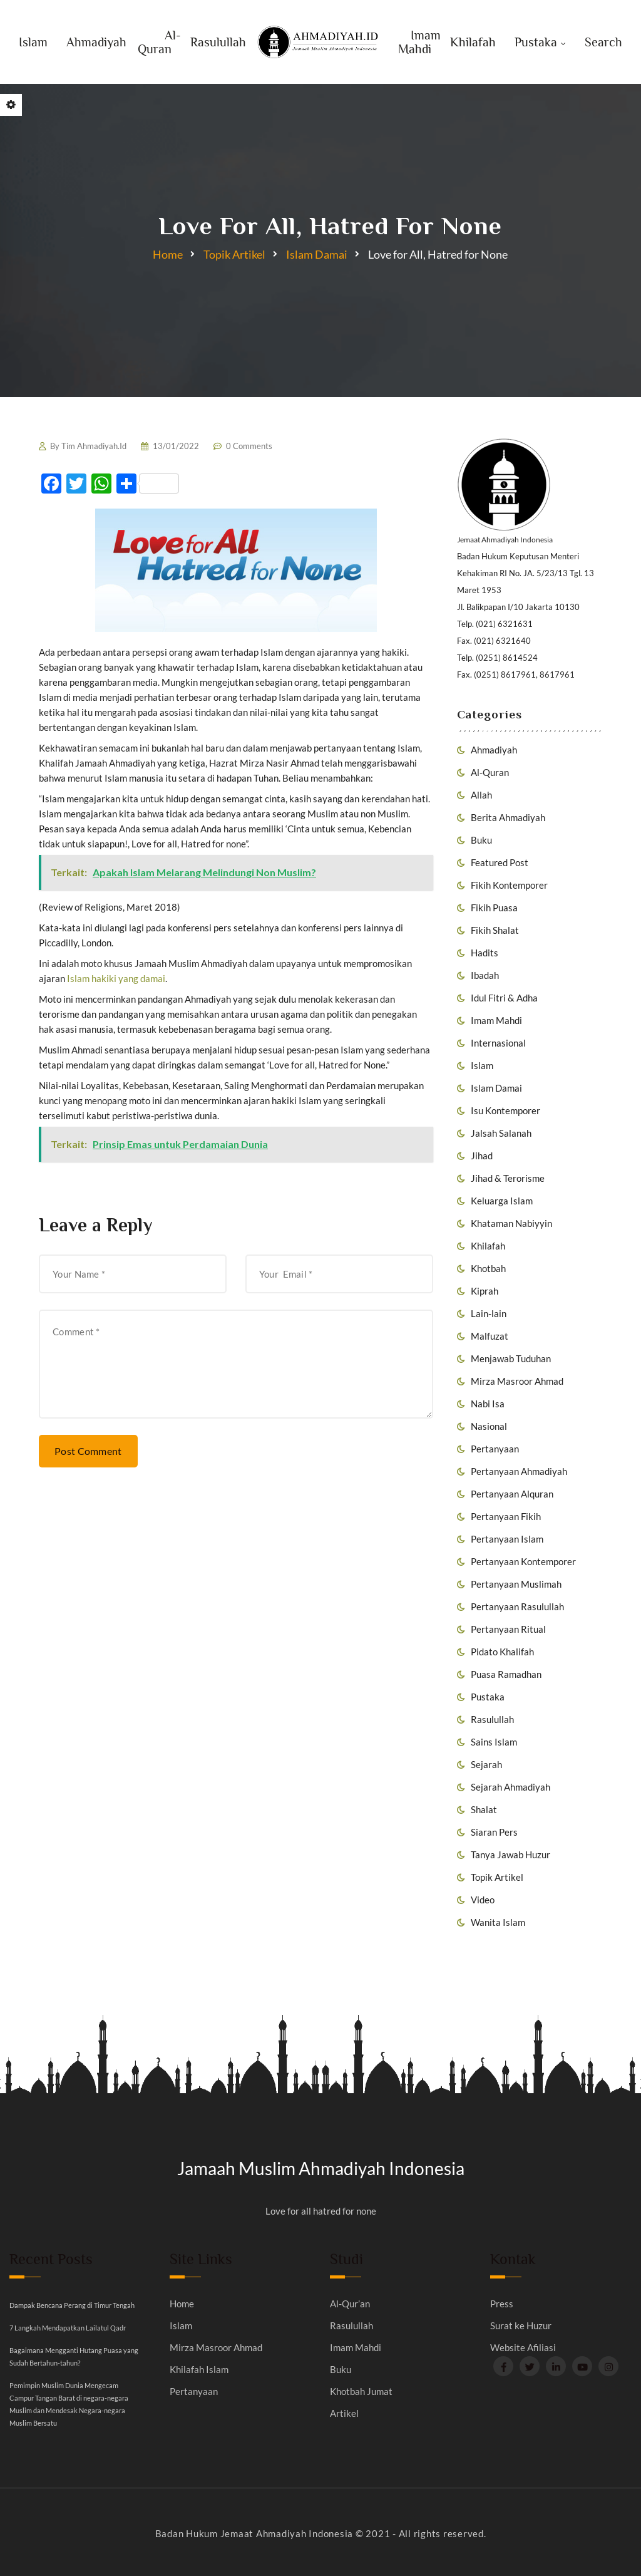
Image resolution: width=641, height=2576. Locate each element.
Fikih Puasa (494, 907)
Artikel (344, 2413)
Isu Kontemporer (505, 1110)
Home (168, 254)
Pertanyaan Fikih (506, 1516)
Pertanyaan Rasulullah (517, 1606)
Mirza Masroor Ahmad (517, 1381)
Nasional (489, 1426)
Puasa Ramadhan (506, 1674)
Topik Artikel (234, 254)
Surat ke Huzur (520, 2325)
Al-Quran (159, 42)
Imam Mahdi (419, 42)
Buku (481, 840)
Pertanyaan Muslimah (516, 1584)
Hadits (484, 952)
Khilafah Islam (199, 2369)
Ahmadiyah (96, 42)
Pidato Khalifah (502, 1651)
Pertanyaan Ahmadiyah (519, 1471)
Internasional (498, 1042)
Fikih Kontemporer (509, 885)
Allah (481, 794)
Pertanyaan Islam (507, 1538)
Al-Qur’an (350, 2304)
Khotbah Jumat (361, 2391)
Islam (33, 42)
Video (483, 1899)
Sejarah (486, 1764)
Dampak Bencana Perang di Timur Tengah (72, 2305)
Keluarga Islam (502, 1200)
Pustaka (536, 42)
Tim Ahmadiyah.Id (93, 446)
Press (501, 2304)
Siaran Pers (494, 1832)
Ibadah (485, 975)
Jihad (482, 1155)
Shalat (484, 1809)
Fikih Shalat (495, 930)
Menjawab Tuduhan (511, 1358)
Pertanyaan (495, 1448)
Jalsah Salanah (501, 1133)
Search (603, 42)
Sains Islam (494, 1741)
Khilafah (473, 42)
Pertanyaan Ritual (508, 1629)
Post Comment (88, 1451)
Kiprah (484, 1290)
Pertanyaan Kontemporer (523, 1561)
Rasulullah (218, 42)
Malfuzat (489, 1336)
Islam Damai (316, 254)
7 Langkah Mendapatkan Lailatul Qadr (67, 2328)
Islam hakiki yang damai (116, 978)
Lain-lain (488, 1313)
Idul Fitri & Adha (504, 997)
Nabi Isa (488, 1403)
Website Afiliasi (523, 2347)
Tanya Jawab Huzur (510, 1854)
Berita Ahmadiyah (508, 817)
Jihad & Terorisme (508, 1178)
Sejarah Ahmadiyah (510, 1786)
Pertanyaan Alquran (512, 1493)
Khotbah (488, 1268)
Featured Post (499, 862)
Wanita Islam (498, 1922)
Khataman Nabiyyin (511, 1223)
